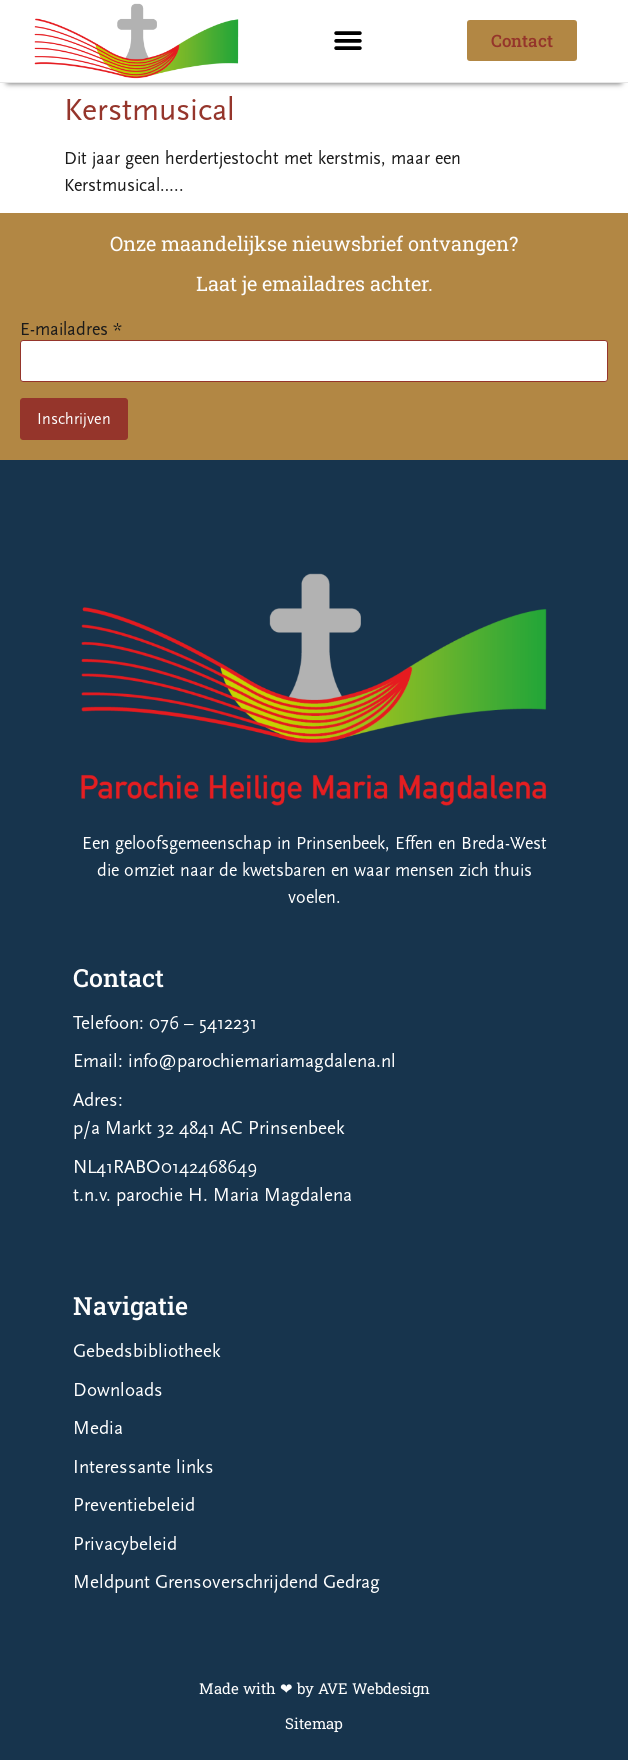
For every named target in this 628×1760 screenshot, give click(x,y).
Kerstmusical (149, 110)
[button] (348, 40)
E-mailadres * (71, 329)
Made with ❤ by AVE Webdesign (314, 1688)
